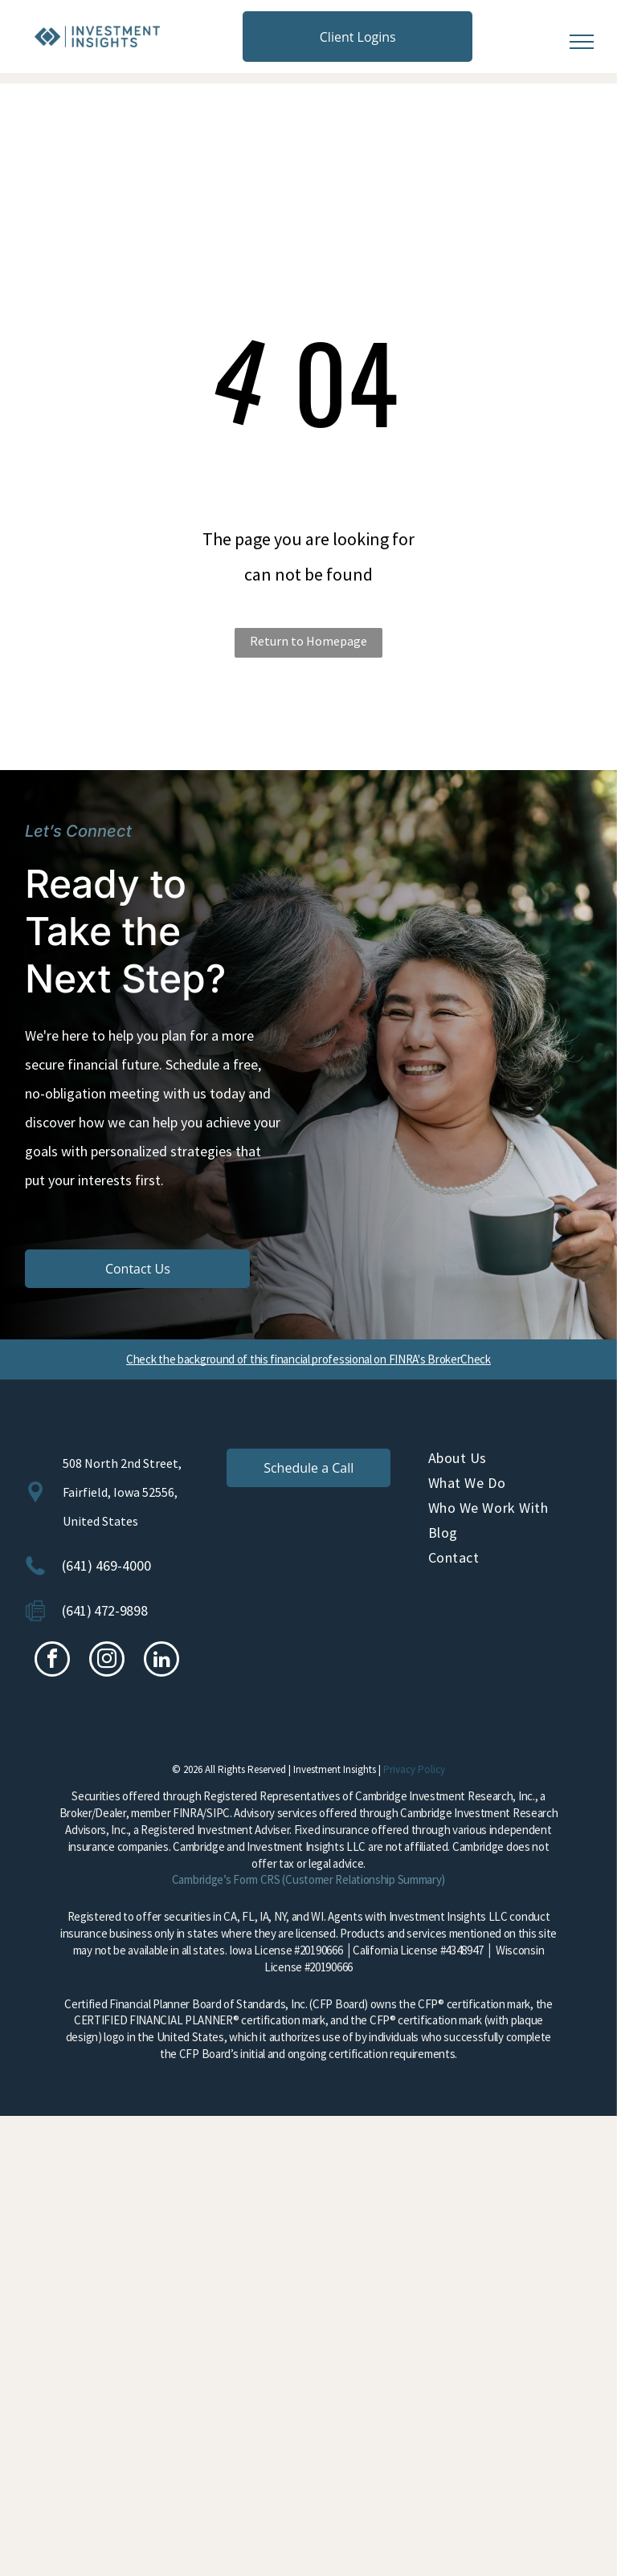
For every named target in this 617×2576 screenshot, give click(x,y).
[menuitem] (510, 1461)
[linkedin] (161, 1661)
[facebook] (52, 1661)
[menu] (582, 42)
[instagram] (107, 1661)
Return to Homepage (308, 641)
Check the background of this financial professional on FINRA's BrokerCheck (308, 1359)
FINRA (188, 1812)
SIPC (218, 1812)
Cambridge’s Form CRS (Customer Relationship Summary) (308, 1879)
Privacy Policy (414, 1769)
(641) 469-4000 (106, 1565)
